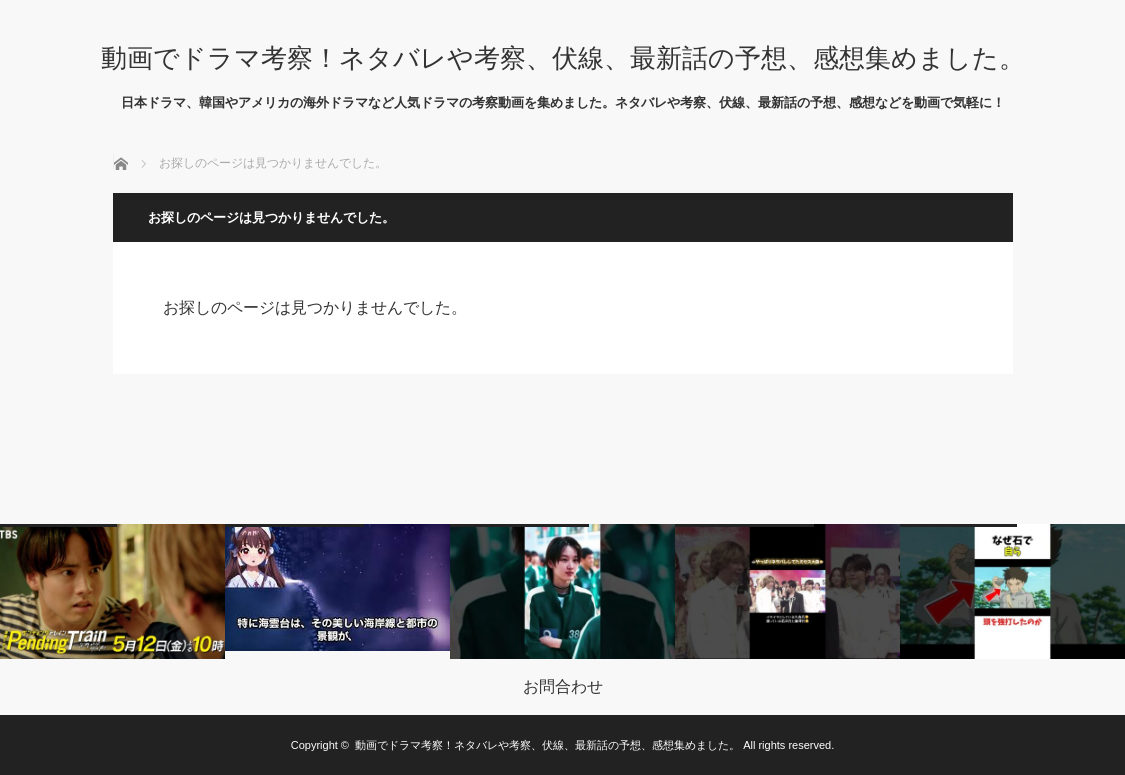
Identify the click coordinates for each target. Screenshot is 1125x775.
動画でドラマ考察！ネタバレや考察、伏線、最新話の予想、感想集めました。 (563, 58)
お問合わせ (563, 687)
